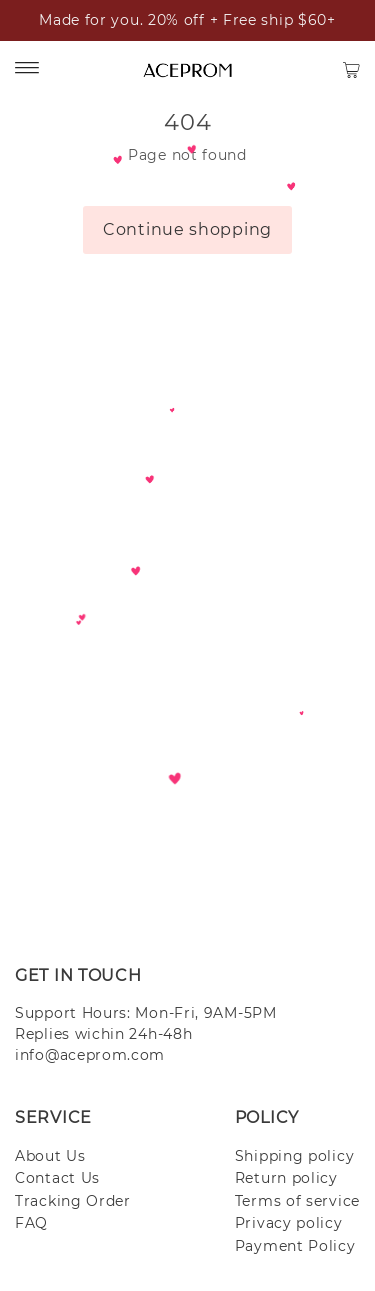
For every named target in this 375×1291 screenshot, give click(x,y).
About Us (50, 1156)
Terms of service (297, 1201)
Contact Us (57, 1178)
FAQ (31, 1223)
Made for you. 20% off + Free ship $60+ (187, 20)
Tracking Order (73, 1201)
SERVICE (53, 1117)
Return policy (286, 1178)
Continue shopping (187, 229)
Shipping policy (295, 1156)
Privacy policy (289, 1223)
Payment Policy (295, 1246)
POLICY (267, 1117)
